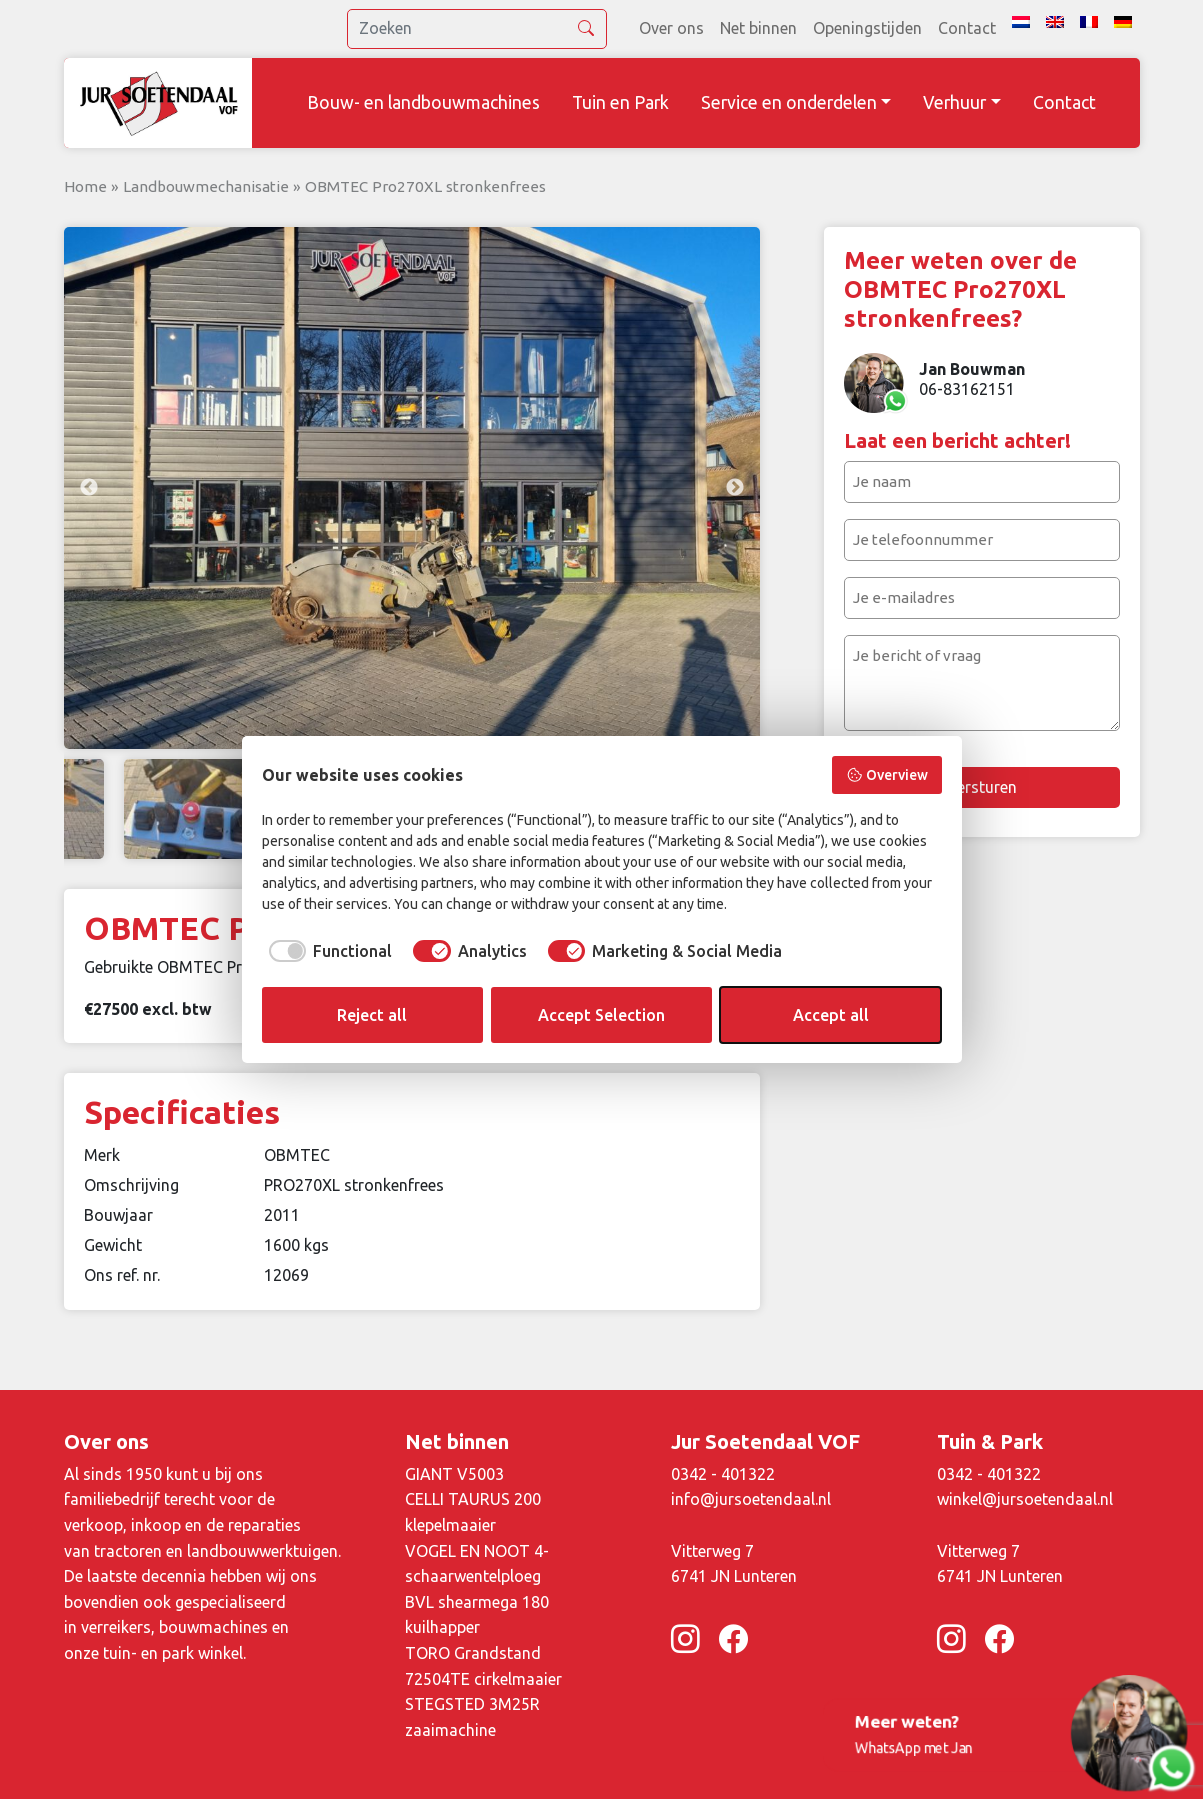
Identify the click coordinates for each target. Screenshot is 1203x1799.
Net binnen (758, 28)
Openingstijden (867, 28)
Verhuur (954, 102)
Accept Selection (601, 1015)
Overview (887, 775)
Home (85, 186)
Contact (967, 28)
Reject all (372, 1015)
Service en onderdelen (789, 102)
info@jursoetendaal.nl (751, 1499)
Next (735, 488)
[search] (477, 29)
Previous (89, 488)
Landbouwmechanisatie (206, 186)
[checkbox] (327, 951)
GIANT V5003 (454, 1474)
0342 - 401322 (723, 1474)
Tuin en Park (620, 102)
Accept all (831, 1015)
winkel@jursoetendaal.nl (1025, 1499)
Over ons (671, 28)
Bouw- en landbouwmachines (423, 102)
